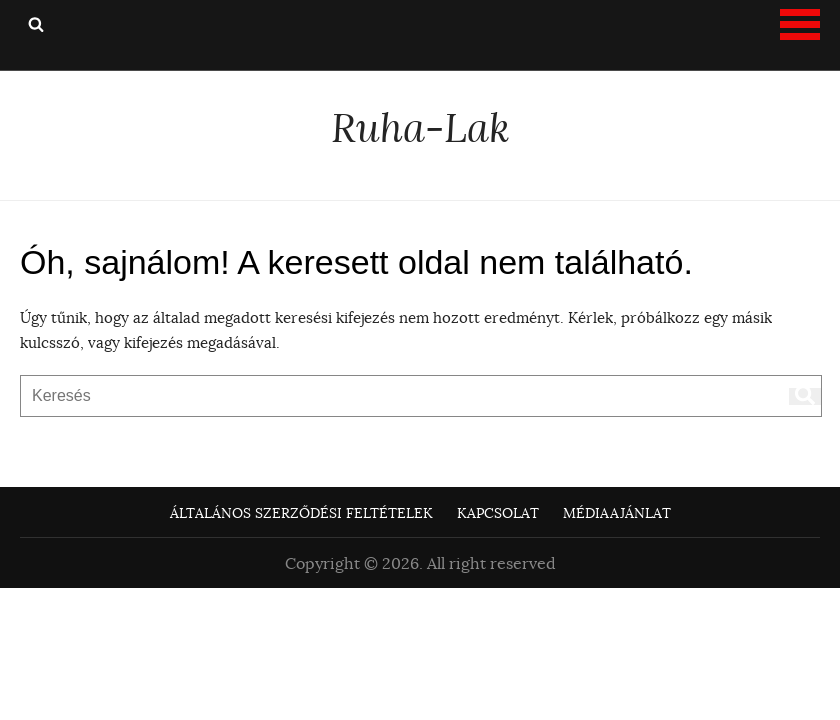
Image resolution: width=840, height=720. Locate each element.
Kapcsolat (498, 513)
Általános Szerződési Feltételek (301, 513)
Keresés (36, 24)
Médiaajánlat (617, 513)
